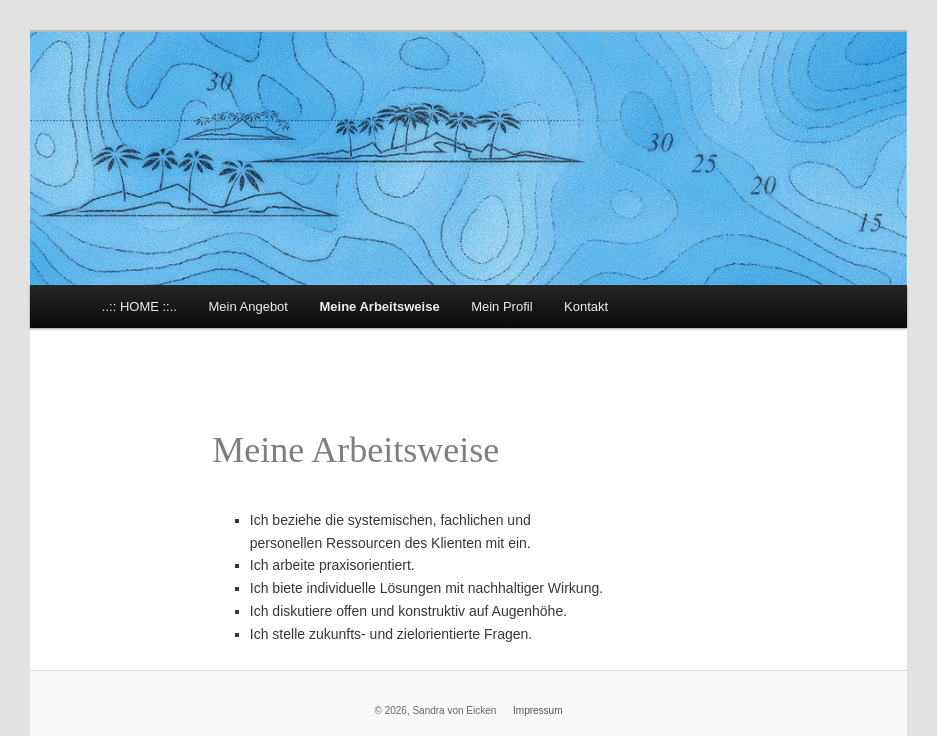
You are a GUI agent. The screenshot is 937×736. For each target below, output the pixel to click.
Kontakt (586, 306)
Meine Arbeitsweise (379, 306)
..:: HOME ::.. (139, 306)
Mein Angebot (248, 306)
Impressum (537, 710)
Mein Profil (501, 306)
